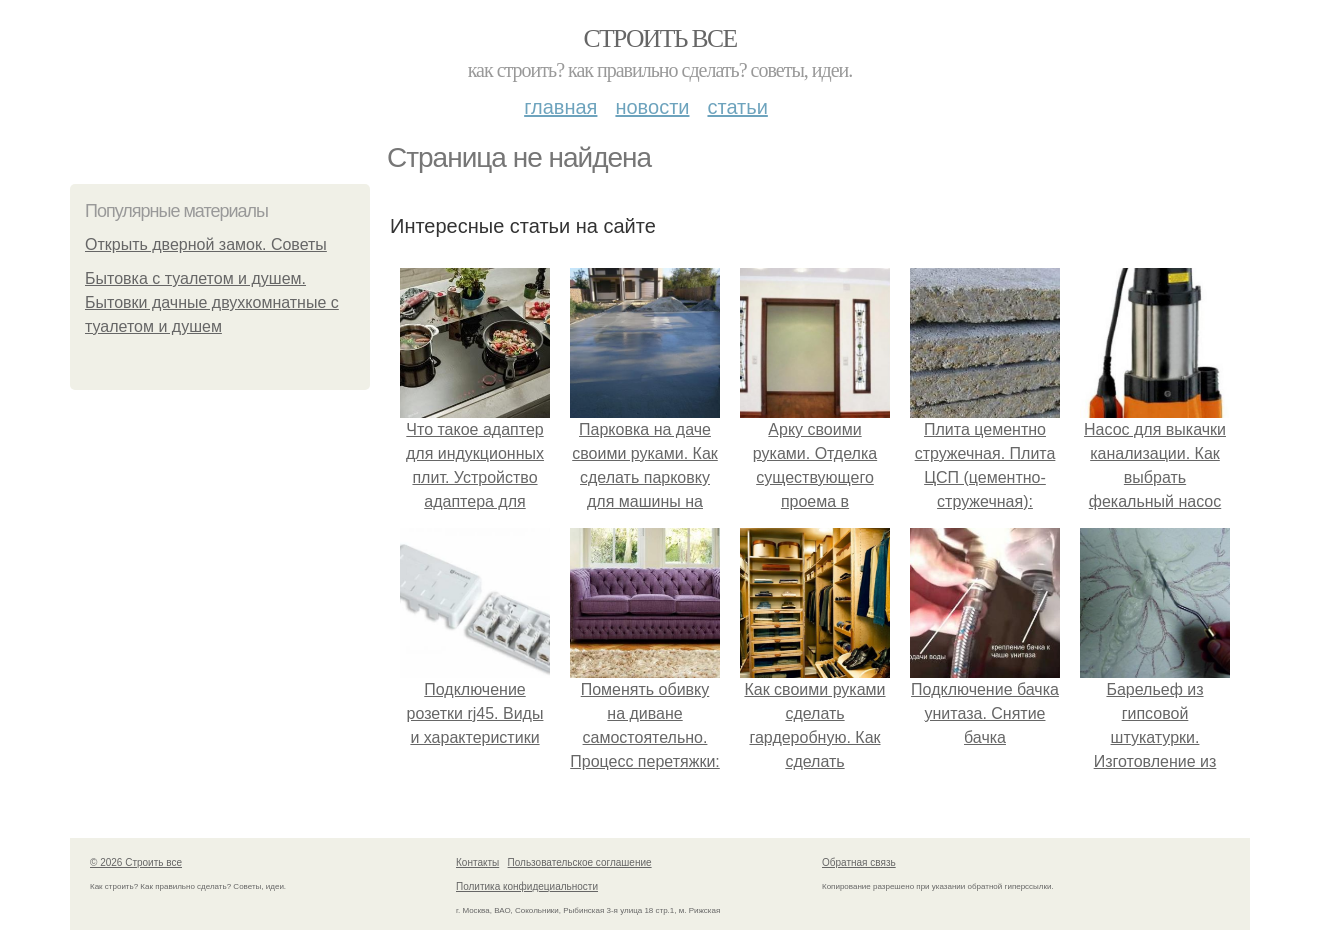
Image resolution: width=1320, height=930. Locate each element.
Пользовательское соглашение (580, 862)
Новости (652, 107)
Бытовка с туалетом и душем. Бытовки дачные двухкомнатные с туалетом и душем (212, 302)
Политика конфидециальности (527, 886)
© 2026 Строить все (136, 862)
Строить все (659, 38)
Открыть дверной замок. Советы (206, 244)
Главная (560, 107)
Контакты (477, 862)
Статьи (737, 107)
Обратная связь (859, 862)
